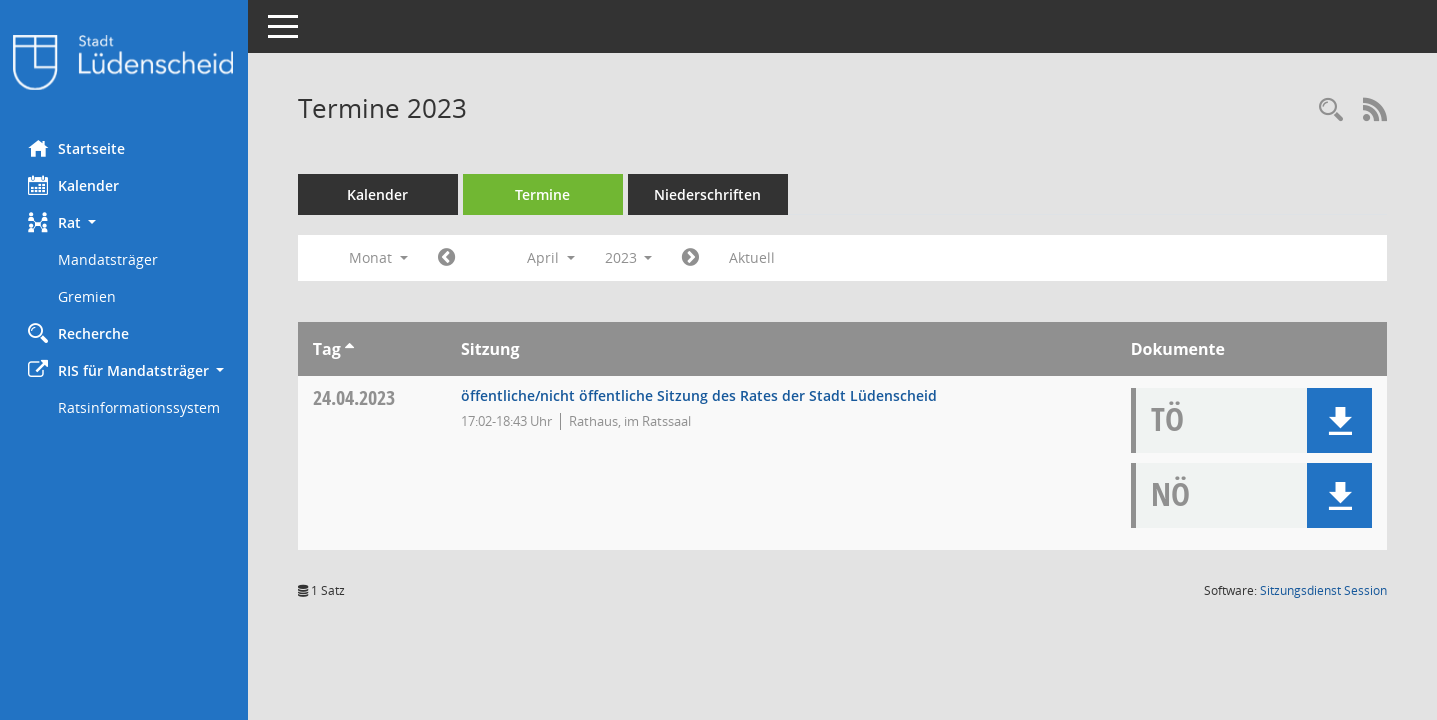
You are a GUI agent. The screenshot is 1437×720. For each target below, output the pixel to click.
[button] (125, 222)
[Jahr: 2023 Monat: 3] (448, 258)
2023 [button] (631, 257)
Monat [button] (380, 257)
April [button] (553, 257)
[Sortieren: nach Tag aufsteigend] (351, 349)
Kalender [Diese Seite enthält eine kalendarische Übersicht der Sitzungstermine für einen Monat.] (75, 185)
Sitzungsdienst (1323, 590)
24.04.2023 (356, 397)
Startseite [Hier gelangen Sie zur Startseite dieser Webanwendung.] (78, 148)
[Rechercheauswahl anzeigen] (1331, 110)
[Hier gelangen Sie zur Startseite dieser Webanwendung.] (125, 62)
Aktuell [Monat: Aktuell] (755, 257)
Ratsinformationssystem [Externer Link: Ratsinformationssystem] (141, 407)
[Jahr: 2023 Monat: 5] (693, 258)
